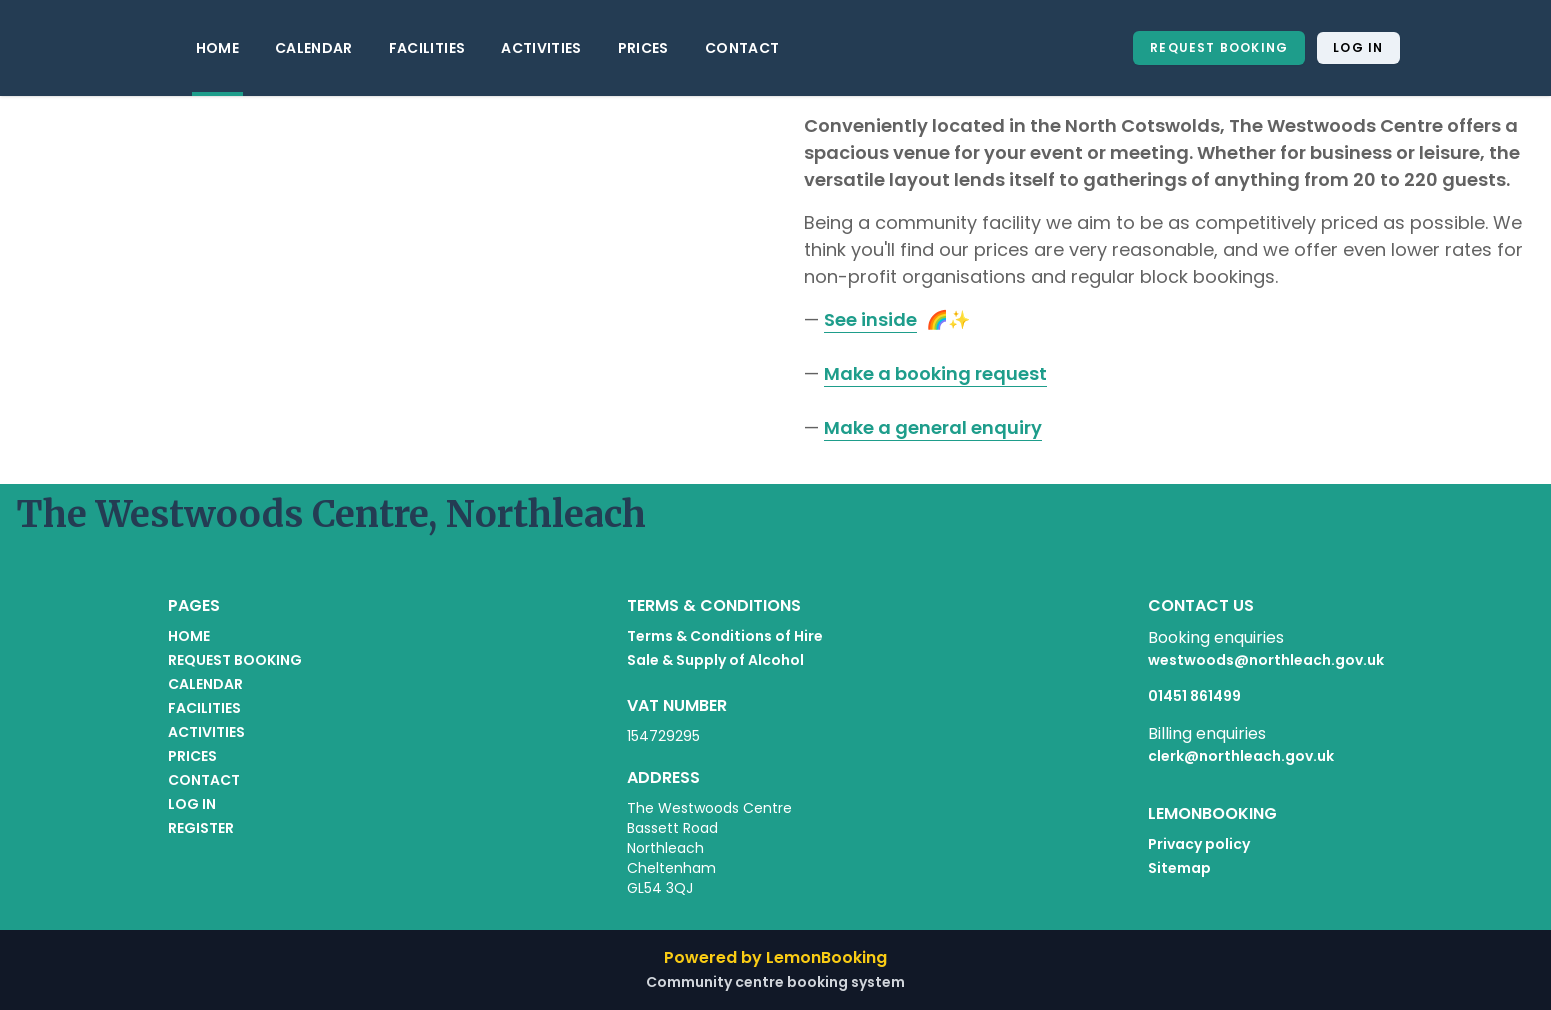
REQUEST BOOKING (1219, 47)
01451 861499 (1194, 696)
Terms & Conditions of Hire (725, 636)
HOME (217, 48)
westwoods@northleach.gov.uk (1266, 660)
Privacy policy (1199, 844)
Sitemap (1179, 868)
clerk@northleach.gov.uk (1241, 756)
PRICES (643, 48)
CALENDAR (314, 48)
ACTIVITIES (541, 48)
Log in (1358, 47)
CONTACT (742, 48)
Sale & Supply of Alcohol (715, 660)
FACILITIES (427, 48)
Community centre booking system (775, 982)
